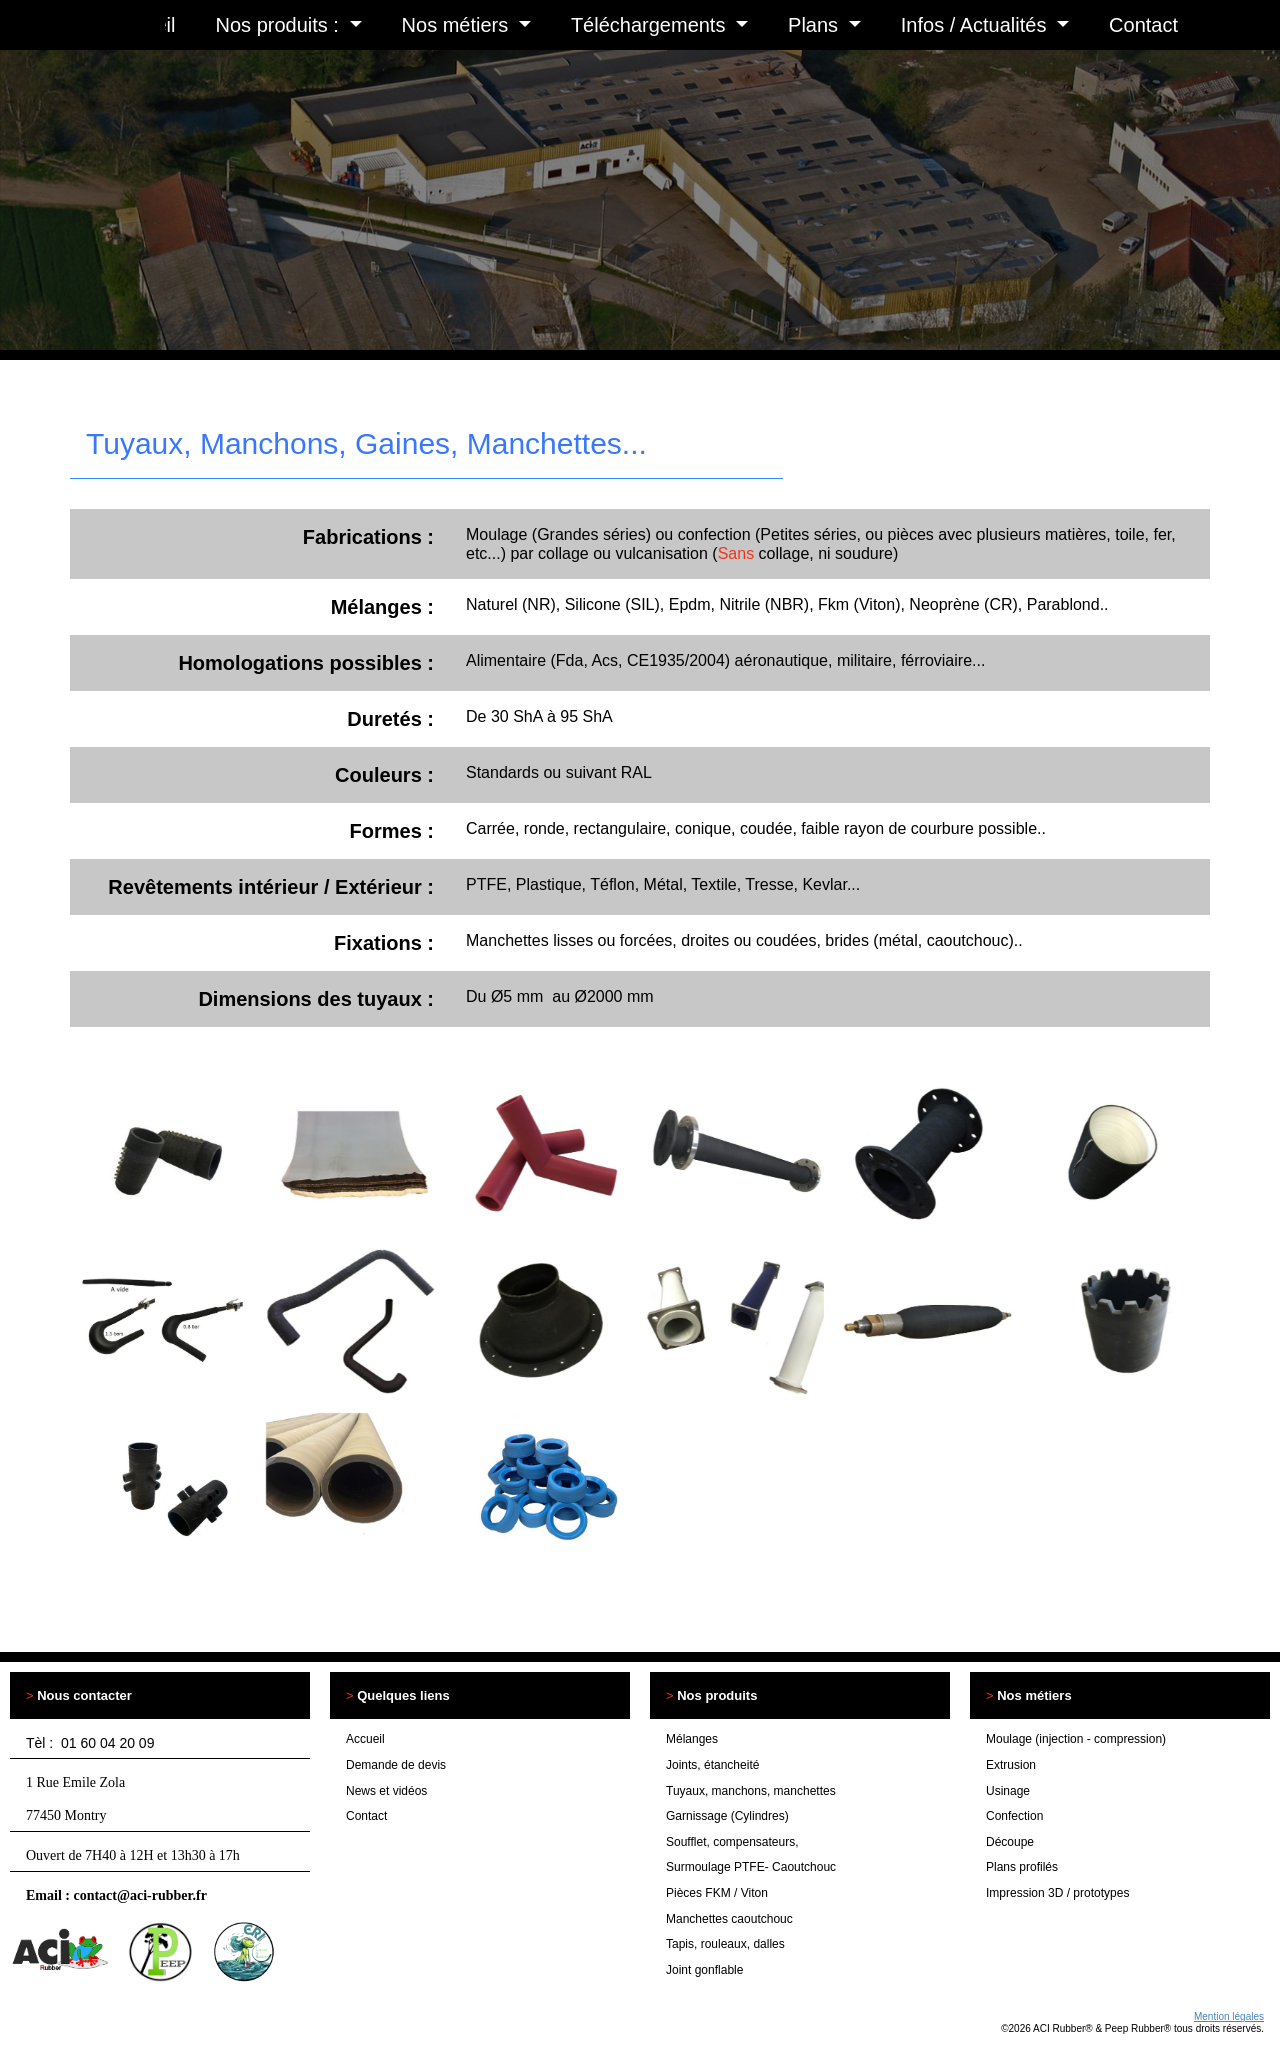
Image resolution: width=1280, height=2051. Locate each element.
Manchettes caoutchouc (729, 1919)
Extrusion (1011, 1765)
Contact (1143, 25)
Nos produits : (280, 25)
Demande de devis (396, 1765)
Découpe (1010, 1842)
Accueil (365, 1739)
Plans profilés (1022, 1867)
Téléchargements (651, 25)
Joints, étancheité (712, 1765)
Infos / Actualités (976, 25)
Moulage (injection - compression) (1076, 1739)
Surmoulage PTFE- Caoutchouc (751, 1867)
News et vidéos (386, 1791)
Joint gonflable (704, 1970)
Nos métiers (458, 25)
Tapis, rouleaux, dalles (725, 1944)
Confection (1014, 1816)
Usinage (1008, 1791)
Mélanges (692, 1739)
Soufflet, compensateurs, (732, 1842)
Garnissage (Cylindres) (727, 1816)
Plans (816, 25)
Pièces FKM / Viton (717, 1893)
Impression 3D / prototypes (1057, 1893)
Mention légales (1229, 2016)
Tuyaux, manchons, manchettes (751, 1791)
